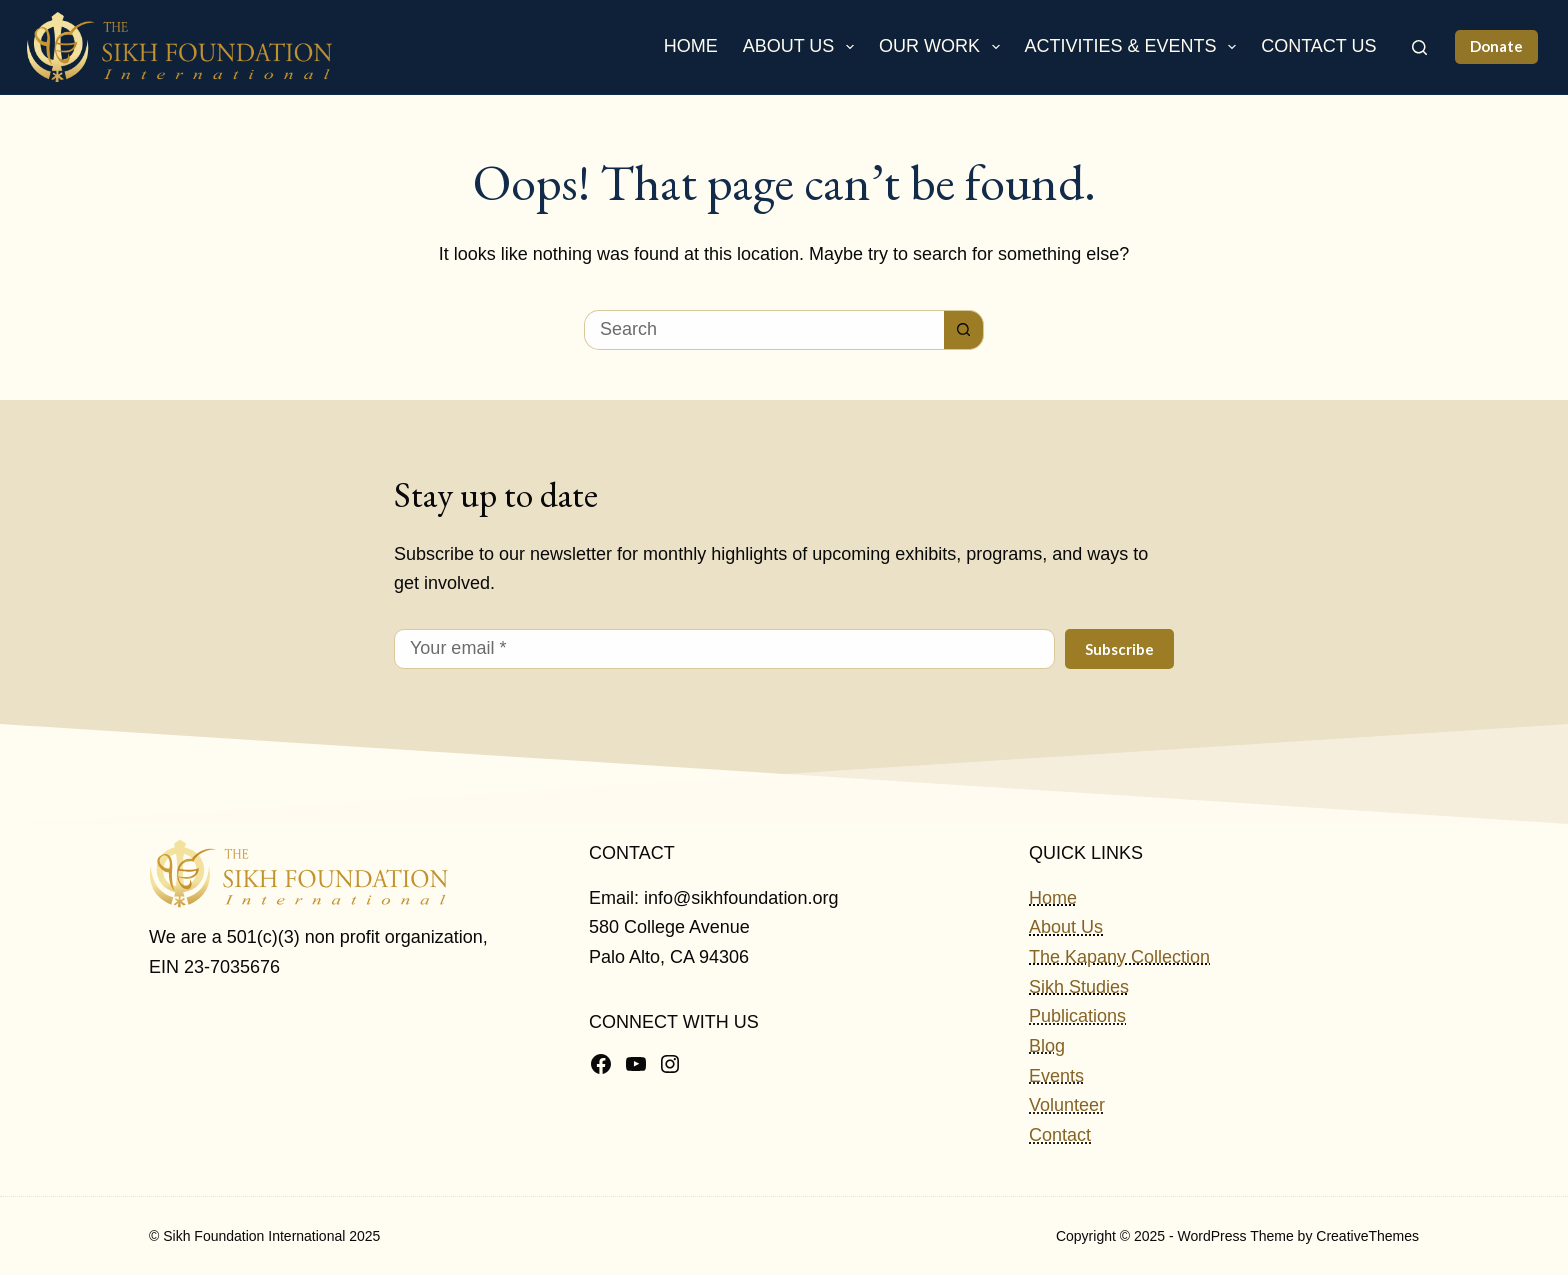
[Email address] (724, 649)
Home (691, 46)
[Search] (1419, 47)
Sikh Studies (1079, 987)
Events (1056, 1076)
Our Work (943, 47)
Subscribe (1119, 649)
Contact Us (1318, 46)
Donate (1496, 46)
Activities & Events (1135, 47)
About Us (802, 47)
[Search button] (964, 330)
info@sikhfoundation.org (741, 898)
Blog (1047, 1046)
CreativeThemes (1367, 1236)
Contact (1060, 1135)
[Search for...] (764, 330)
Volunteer (1067, 1105)
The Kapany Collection (1119, 957)
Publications (1077, 1016)
